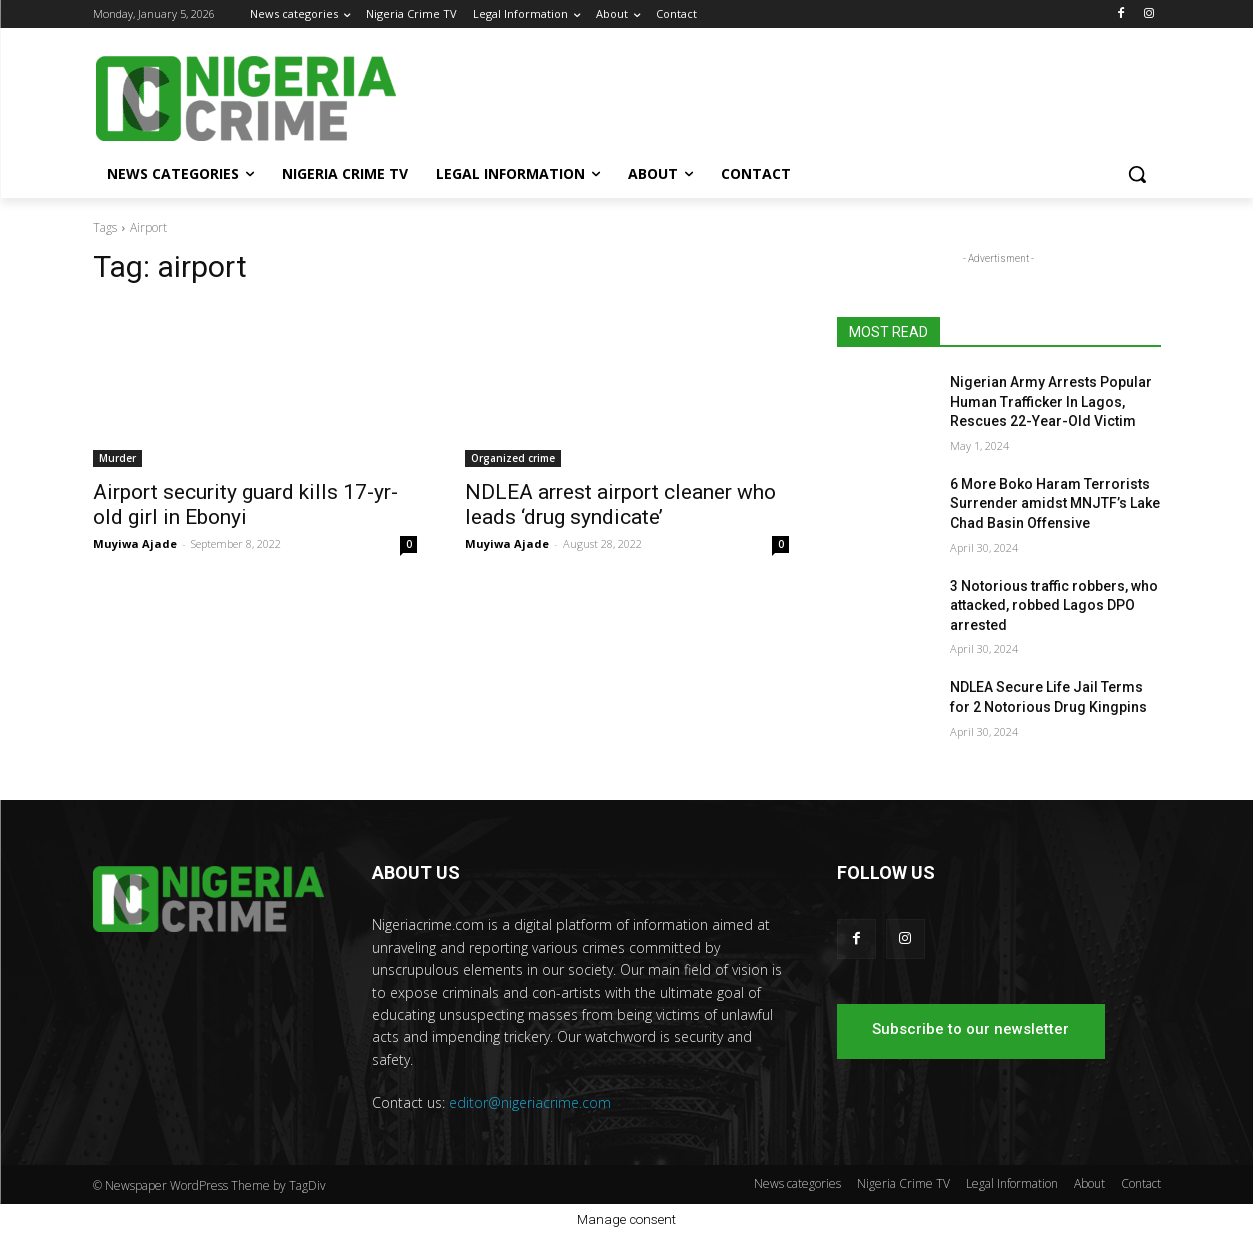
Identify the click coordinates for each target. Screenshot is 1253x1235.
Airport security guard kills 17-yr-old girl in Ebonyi (245, 504)
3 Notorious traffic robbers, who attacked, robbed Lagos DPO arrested (1054, 605)
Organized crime (513, 458)
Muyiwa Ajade (135, 543)
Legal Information (1012, 1183)
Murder (117, 458)
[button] (1137, 174)
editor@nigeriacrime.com (530, 1102)
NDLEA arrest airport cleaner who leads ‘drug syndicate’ (620, 504)
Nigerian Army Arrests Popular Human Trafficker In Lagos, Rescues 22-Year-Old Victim (1051, 401)
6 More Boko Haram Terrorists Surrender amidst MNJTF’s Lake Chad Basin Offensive (1055, 503)
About (1089, 1183)
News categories (797, 1183)
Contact (1141, 1183)
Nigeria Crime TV (903, 1183)
